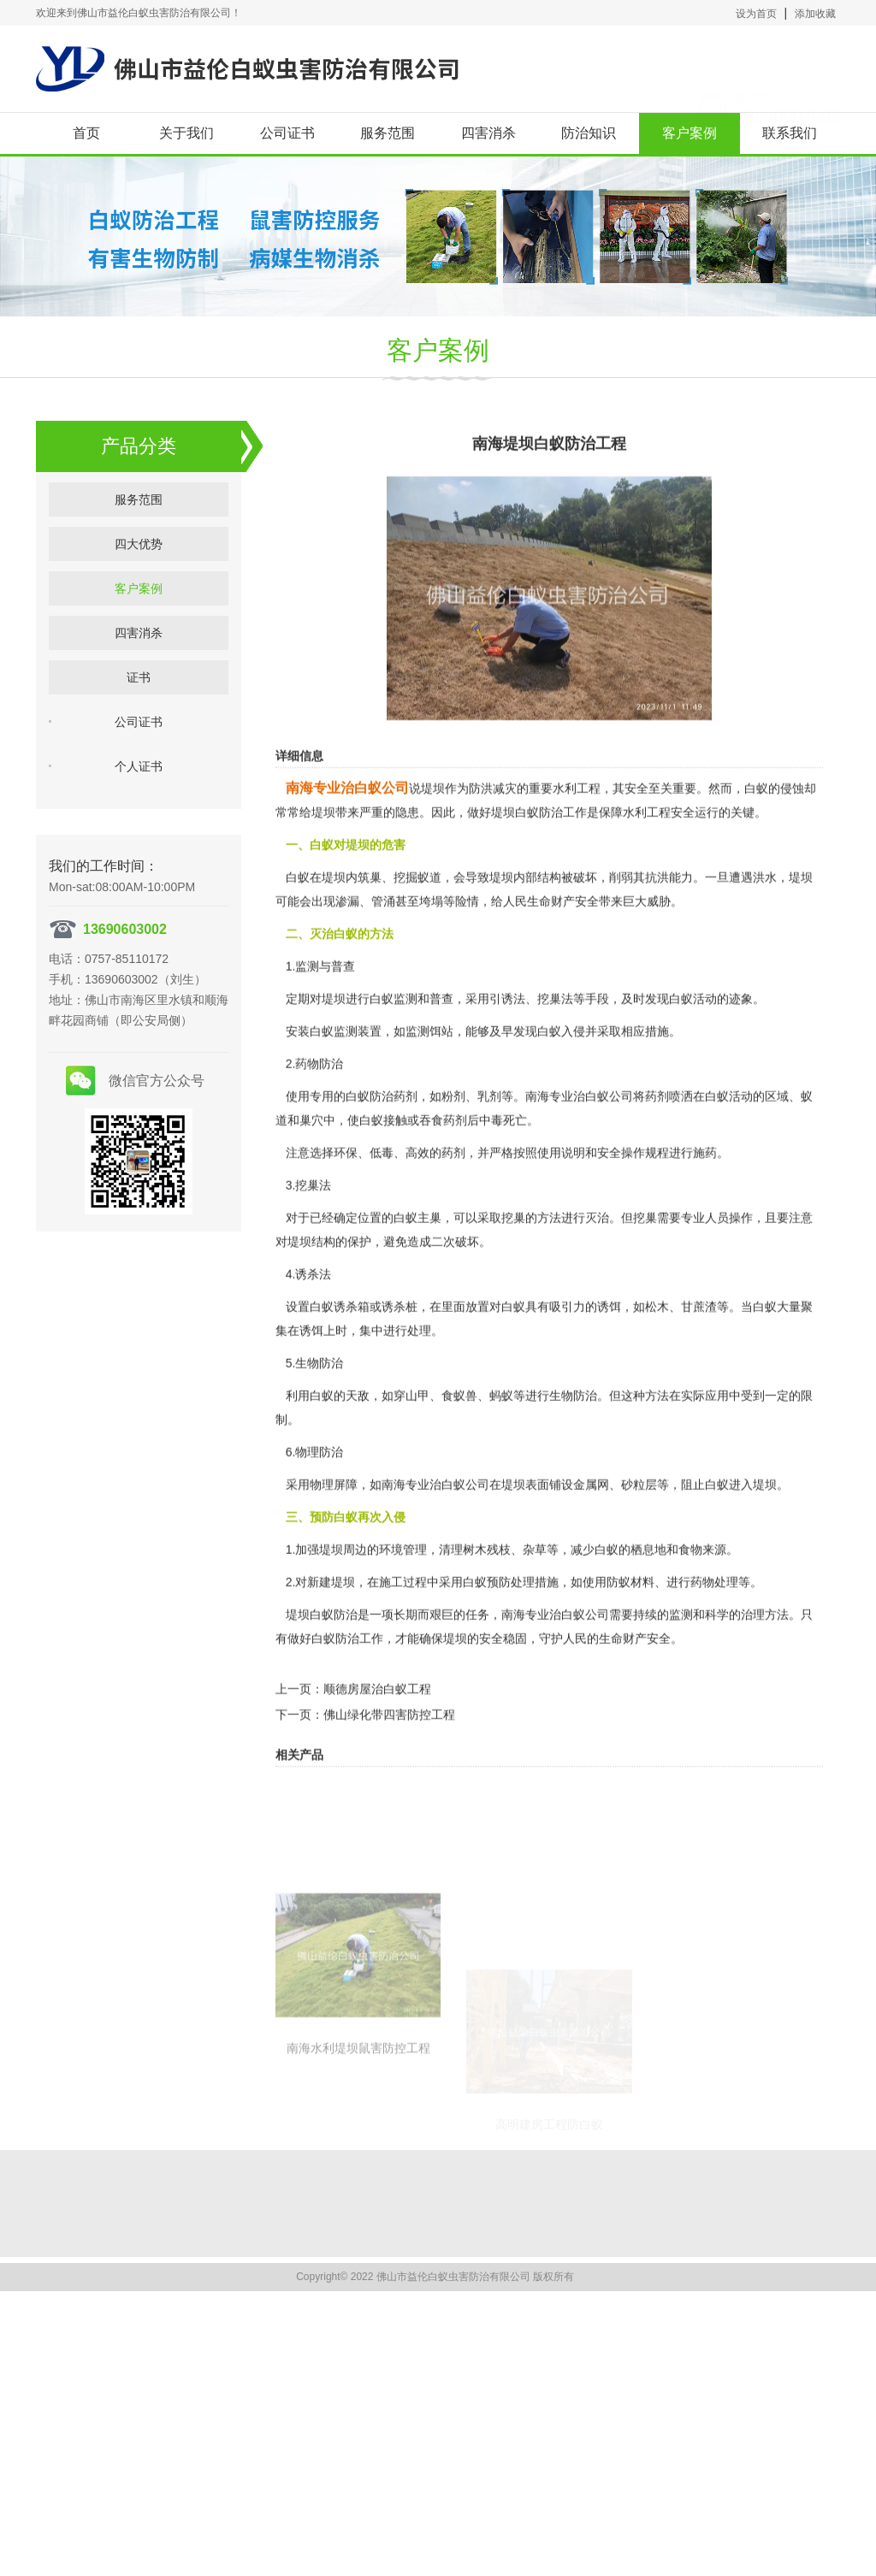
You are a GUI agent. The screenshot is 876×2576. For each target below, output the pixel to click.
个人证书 (139, 786)
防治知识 (588, 133)
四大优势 (139, 563)
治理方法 (765, 1656)
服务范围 (387, 133)
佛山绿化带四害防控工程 (389, 1757)
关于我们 (186, 133)
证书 (139, 697)
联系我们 (789, 133)
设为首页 (756, 14)
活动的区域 (759, 1138)
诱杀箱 (352, 1349)
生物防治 (573, 1438)
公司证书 (287, 133)
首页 (86, 133)
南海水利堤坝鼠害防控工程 (358, 2170)
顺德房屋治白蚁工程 (377, 1731)
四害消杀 (488, 133)
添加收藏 (815, 14)
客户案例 (689, 133)
